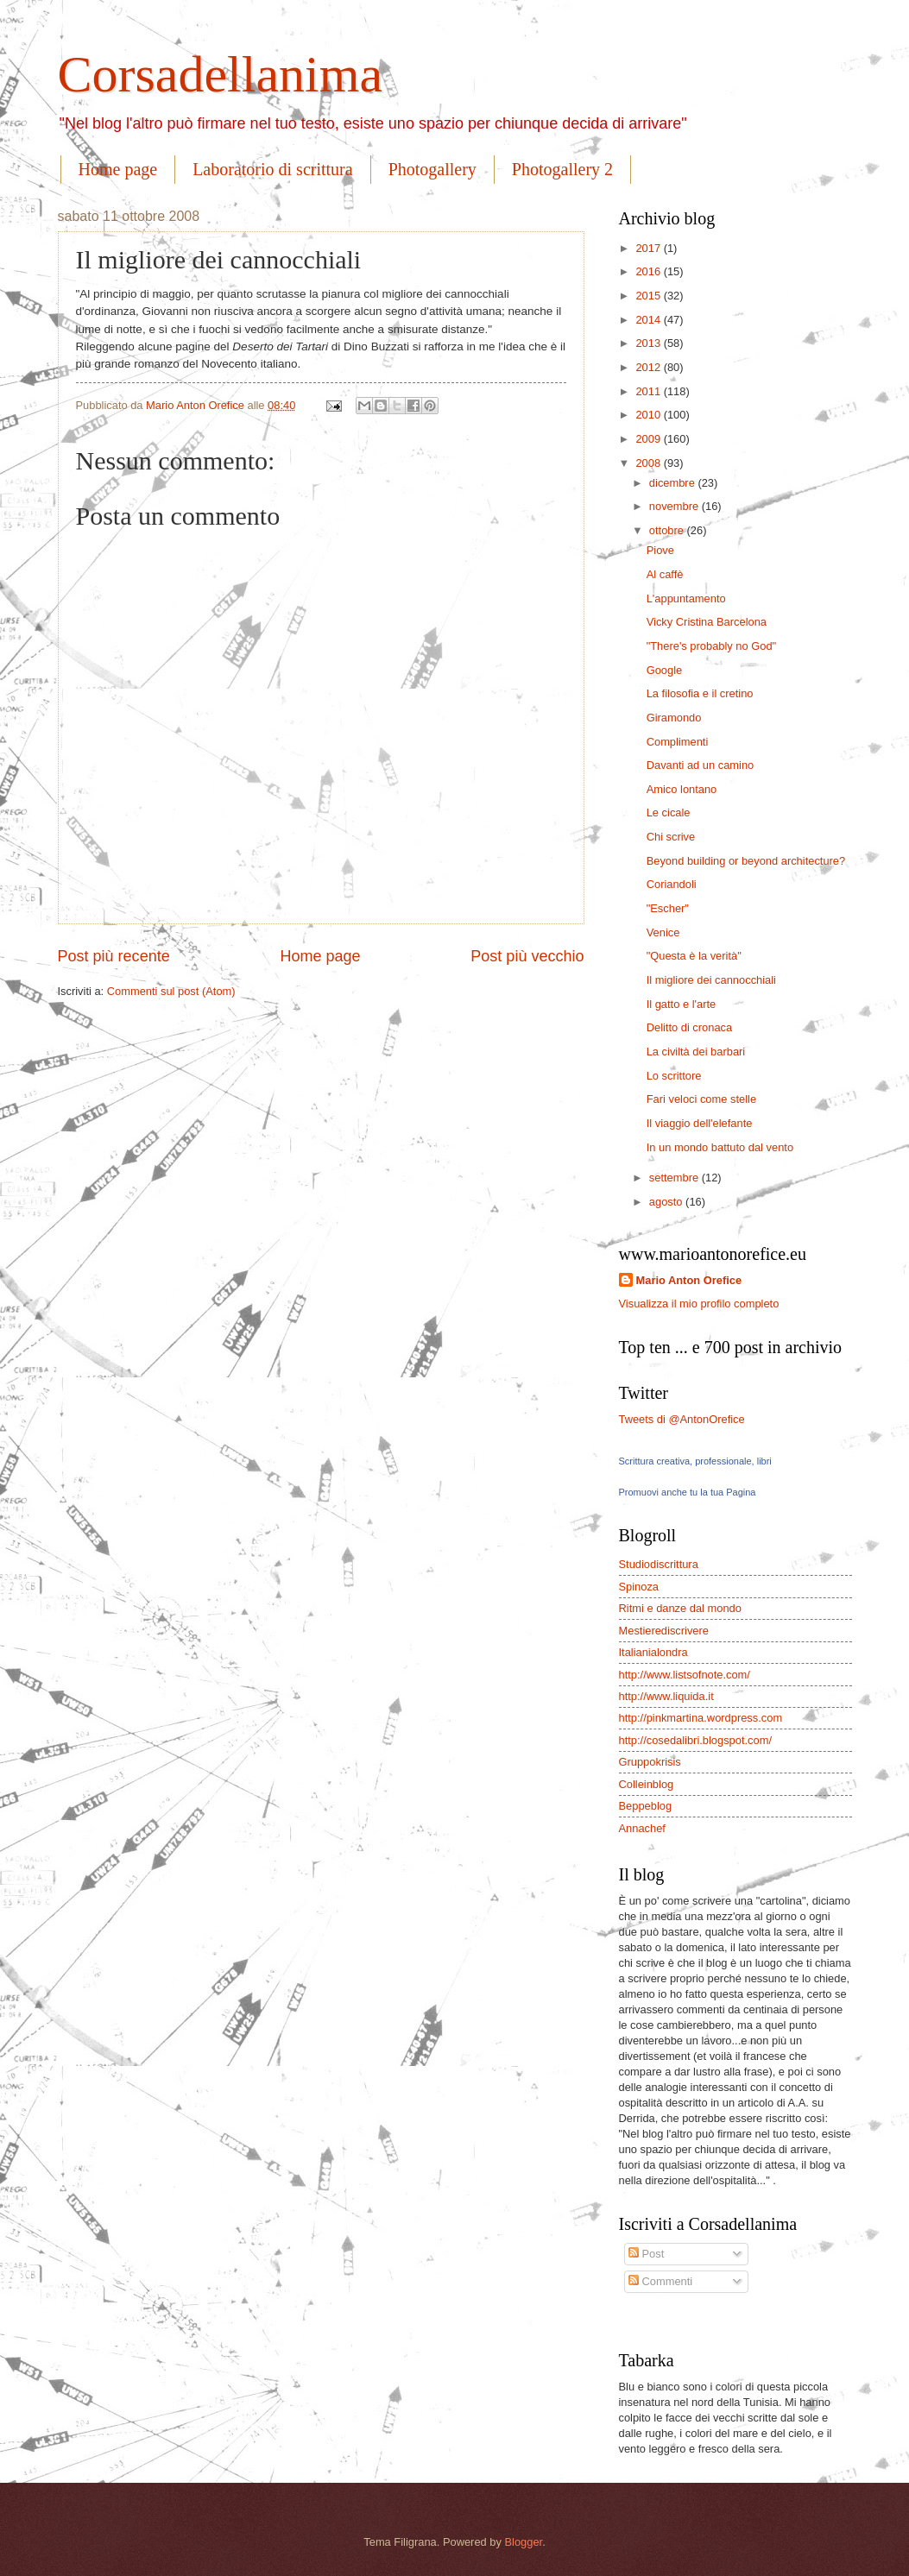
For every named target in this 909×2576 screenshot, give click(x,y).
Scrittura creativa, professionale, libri (695, 1461)
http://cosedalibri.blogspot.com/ (695, 1740)
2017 (649, 248)
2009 (649, 438)
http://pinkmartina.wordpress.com (701, 1717)
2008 (649, 463)
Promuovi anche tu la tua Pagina (687, 1492)
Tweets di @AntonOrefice (682, 1419)
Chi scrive (671, 836)
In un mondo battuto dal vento (720, 1147)
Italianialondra (653, 1652)
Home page (118, 169)
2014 (649, 319)
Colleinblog (646, 1784)
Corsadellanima (220, 74)
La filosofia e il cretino (700, 693)
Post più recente (114, 956)
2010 (649, 414)
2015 (649, 295)
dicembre (673, 482)
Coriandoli (672, 884)
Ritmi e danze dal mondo (680, 1608)
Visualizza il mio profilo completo (699, 1303)
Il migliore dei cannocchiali (711, 979)
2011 (649, 391)
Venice (663, 932)
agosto (667, 1201)
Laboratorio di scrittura (273, 169)
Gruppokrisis (650, 1761)
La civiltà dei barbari (696, 1051)
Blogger (523, 2541)
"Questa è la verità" (694, 955)
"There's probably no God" (711, 645)
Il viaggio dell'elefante (700, 1123)
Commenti (660, 2281)
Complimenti (678, 741)
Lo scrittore (674, 1075)
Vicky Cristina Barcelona (707, 621)
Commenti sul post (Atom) (171, 991)
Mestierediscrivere (664, 1630)
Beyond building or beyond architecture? (746, 860)
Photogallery (432, 169)
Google (665, 670)
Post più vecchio (527, 956)
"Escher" (668, 908)
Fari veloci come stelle (701, 1099)
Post (646, 2253)
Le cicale (669, 812)
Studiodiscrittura (658, 1564)
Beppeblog (645, 1805)
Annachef (642, 1828)
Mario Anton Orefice (689, 1280)
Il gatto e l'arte (681, 1004)
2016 (649, 271)
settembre (675, 1177)
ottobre (668, 530)
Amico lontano (682, 789)
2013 (649, 343)
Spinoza (639, 1586)
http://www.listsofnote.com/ (684, 1674)
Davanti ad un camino (700, 765)
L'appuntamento (686, 598)
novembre (675, 506)
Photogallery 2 (562, 169)
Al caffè (665, 574)
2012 (649, 367)
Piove (660, 550)
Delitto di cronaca (689, 1027)
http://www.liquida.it (666, 1696)
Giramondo (674, 717)
